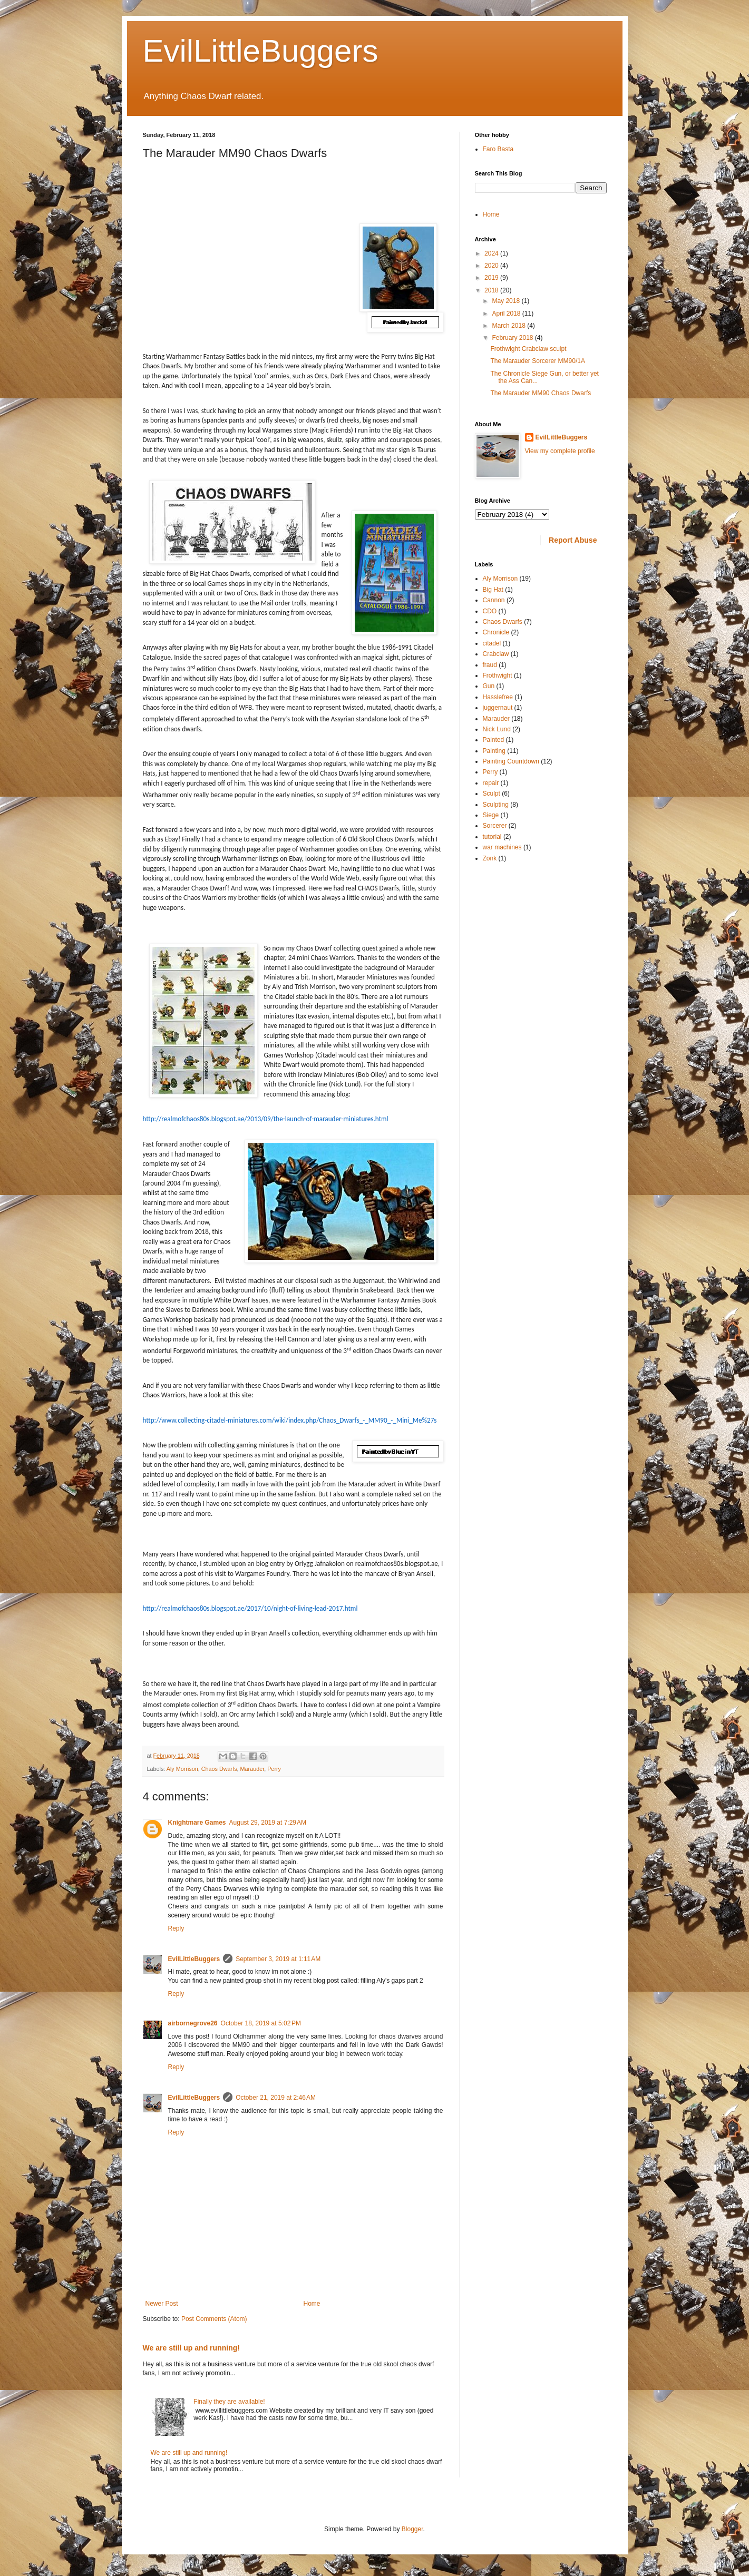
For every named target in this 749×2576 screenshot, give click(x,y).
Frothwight (497, 675)
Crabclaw (496, 654)
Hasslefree (498, 697)
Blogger (412, 2529)
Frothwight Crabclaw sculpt (528, 348)
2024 (492, 253)
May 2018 (506, 301)
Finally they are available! (229, 2401)
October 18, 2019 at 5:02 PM (261, 2023)
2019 (492, 277)
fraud (490, 665)
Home (312, 2303)
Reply (176, 1928)
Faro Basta (498, 149)
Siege (491, 815)
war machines (502, 847)
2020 (492, 265)
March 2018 (509, 325)
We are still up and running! (191, 2348)
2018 (492, 290)
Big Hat (493, 589)
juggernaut (498, 707)
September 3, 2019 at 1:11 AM (278, 1959)
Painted (493, 739)
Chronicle (496, 632)
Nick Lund (497, 729)
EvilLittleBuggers (260, 50)
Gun (489, 686)
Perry (274, 1769)
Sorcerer (495, 825)
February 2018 (513, 337)
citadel (492, 643)
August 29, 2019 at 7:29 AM (267, 1822)
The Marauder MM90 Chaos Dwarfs (540, 393)
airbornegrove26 (193, 2023)
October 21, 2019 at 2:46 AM (276, 2097)
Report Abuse (573, 540)
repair (491, 783)
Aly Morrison (182, 1769)
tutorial (492, 836)
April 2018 (507, 313)
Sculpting (496, 804)
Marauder (252, 1769)
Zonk (490, 858)
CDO (490, 611)
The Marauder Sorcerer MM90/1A (537, 361)
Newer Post (161, 2303)
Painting (494, 751)
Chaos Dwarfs (219, 1769)
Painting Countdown (511, 761)
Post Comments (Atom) (214, 2319)
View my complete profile (560, 451)
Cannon (494, 600)
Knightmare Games (197, 1822)
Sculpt (491, 793)
